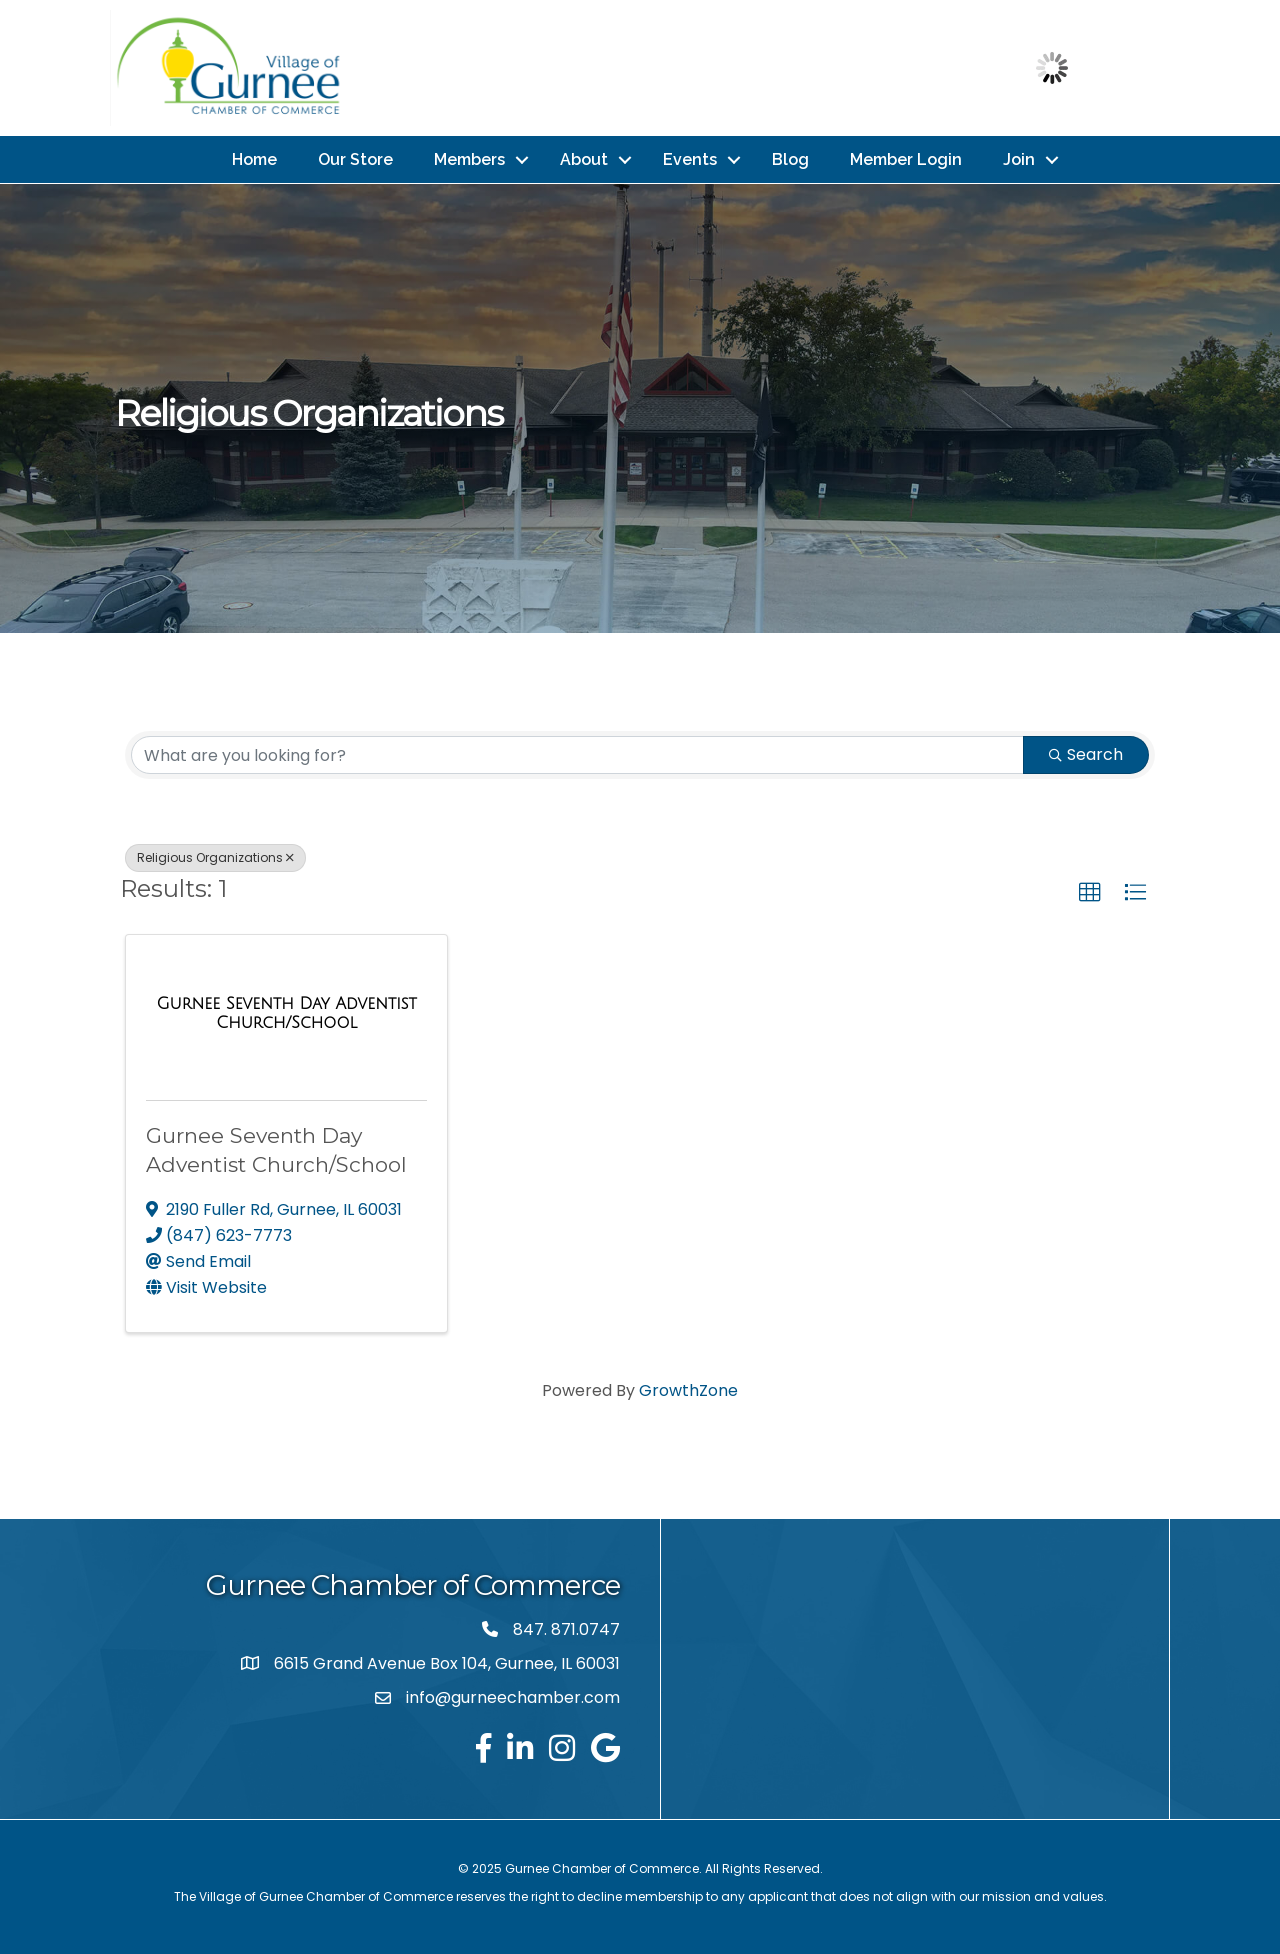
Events (690, 158)
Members (469, 158)
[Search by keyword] (577, 754)
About (584, 158)
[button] (1090, 892)
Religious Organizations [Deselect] (215, 856)
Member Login (906, 158)
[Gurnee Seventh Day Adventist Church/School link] (286, 1012)
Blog (790, 158)
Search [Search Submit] (1086, 753)
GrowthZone (688, 1389)
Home (254, 158)
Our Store (355, 158)
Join (1019, 158)
